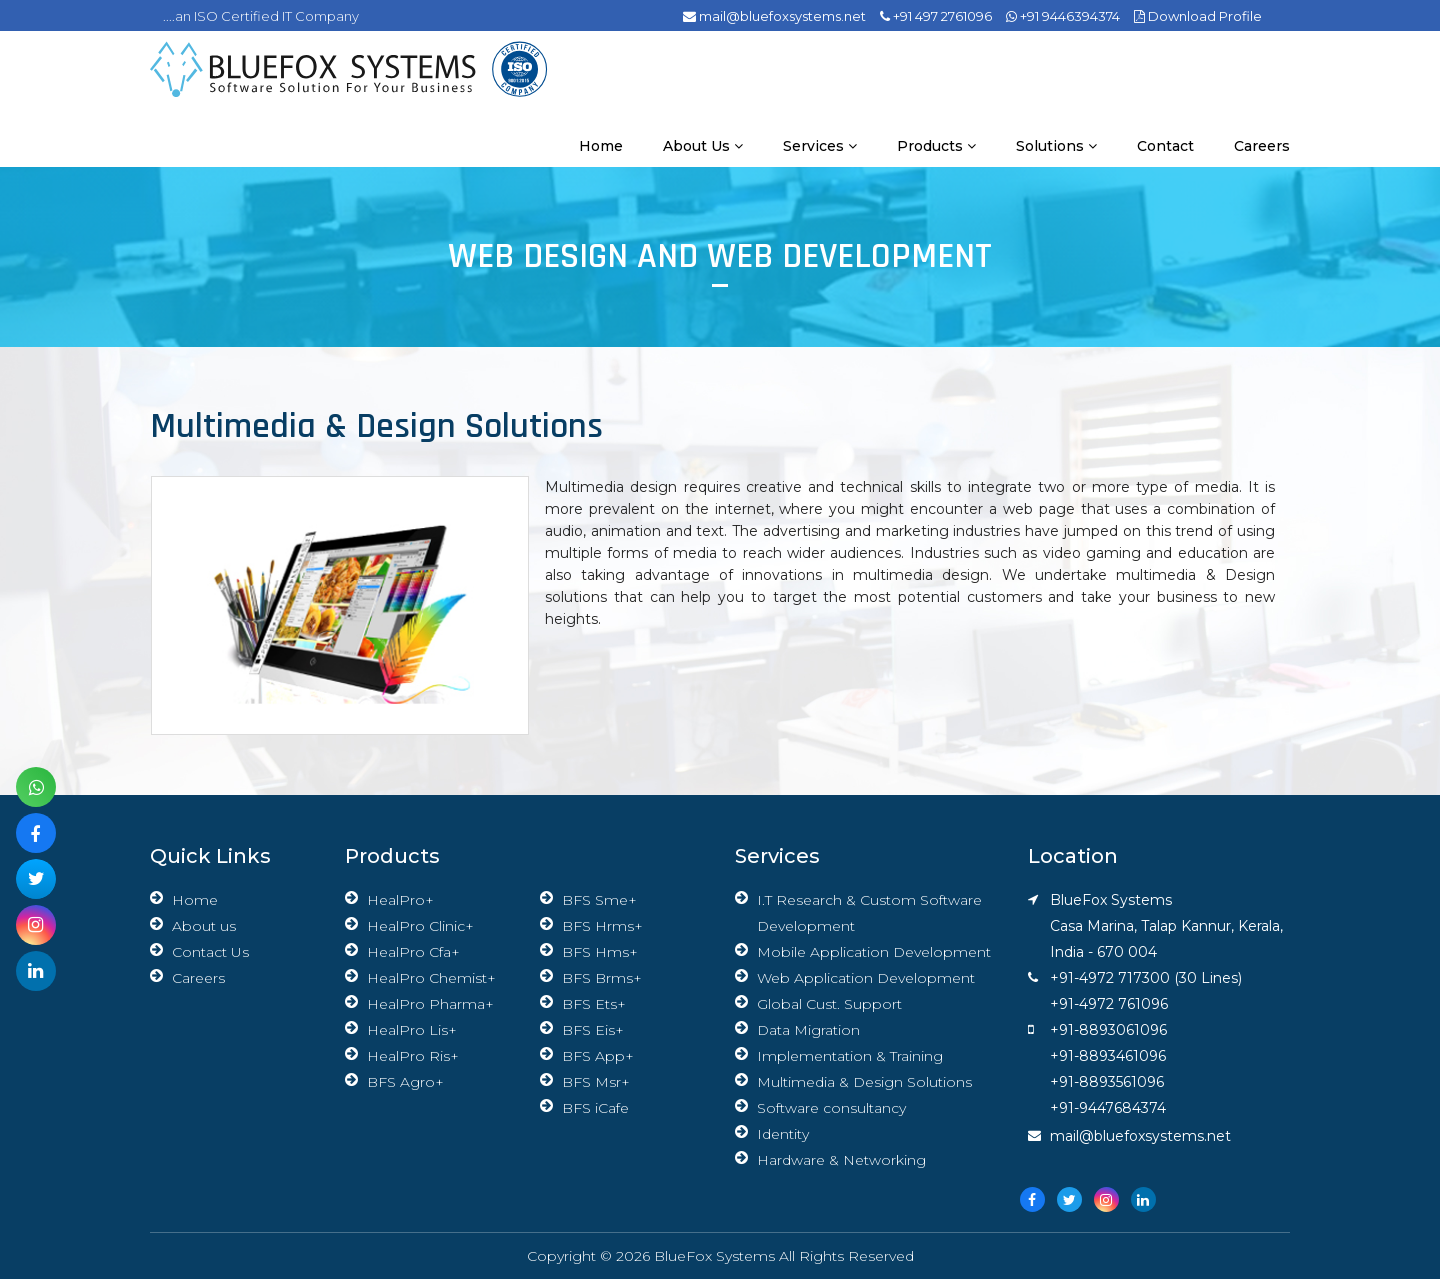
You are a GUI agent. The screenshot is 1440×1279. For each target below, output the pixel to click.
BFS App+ (598, 1056)
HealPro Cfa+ (413, 952)
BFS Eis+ (593, 1030)
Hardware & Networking (841, 1160)
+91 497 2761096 (936, 16)
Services (820, 146)
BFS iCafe (595, 1108)
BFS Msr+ (596, 1082)
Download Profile (1198, 16)
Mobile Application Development (874, 952)
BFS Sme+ (599, 900)
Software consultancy (831, 1108)
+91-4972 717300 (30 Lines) (1146, 978)
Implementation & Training (850, 1056)
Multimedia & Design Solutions (864, 1082)
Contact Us (210, 952)
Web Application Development (866, 978)
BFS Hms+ (600, 952)
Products (936, 146)
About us (703, 146)
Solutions (1056, 146)
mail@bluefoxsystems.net (774, 16)
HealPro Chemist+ (431, 978)
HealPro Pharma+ (430, 1004)
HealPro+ (400, 900)
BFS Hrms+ (602, 926)
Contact (1165, 146)
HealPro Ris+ (413, 1056)
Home (601, 146)
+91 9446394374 (1063, 16)
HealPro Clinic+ (420, 926)
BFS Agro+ (405, 1082)
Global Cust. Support (829, 1004)
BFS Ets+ (594, 1004)
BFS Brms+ (602, 978)
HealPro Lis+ (412, 1030)
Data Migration (808, 1030)
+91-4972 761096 (1109, 1004)
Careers (1262, 146)
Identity (783, 1134)
